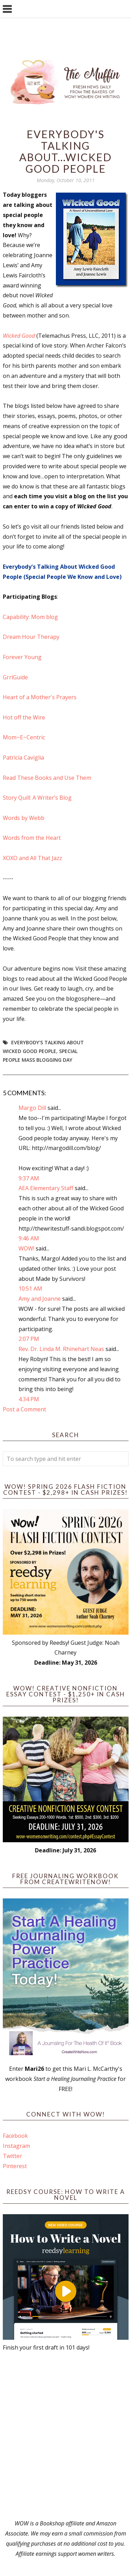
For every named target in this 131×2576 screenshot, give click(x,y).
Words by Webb (23, 818)
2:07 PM (29, 1339)
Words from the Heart (32, 838)
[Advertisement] (65, 2435)
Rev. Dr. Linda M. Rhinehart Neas (61, 1349)
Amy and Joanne (40, 1298)
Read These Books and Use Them (47, 778)
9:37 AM (29, 1178)
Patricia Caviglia (23, 757)
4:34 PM (29, 1399)
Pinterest (15, 2166)
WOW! (26, 1248)
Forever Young (22, 657)
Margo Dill (32, 1108)
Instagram (16, 2146)
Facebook (15, 2136)
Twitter (12, 2156)
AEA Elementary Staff (46, 1188)
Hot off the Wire (24, 717)
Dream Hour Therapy (31, 637)
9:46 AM (29, 1238)
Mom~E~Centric (24, 737)
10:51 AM (30, 1288)
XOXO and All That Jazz (32, 858)
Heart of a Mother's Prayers (40, 697)
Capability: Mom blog (30, 617)
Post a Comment (24, 1409)
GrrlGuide (15, 677)
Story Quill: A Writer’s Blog (37, 797)
